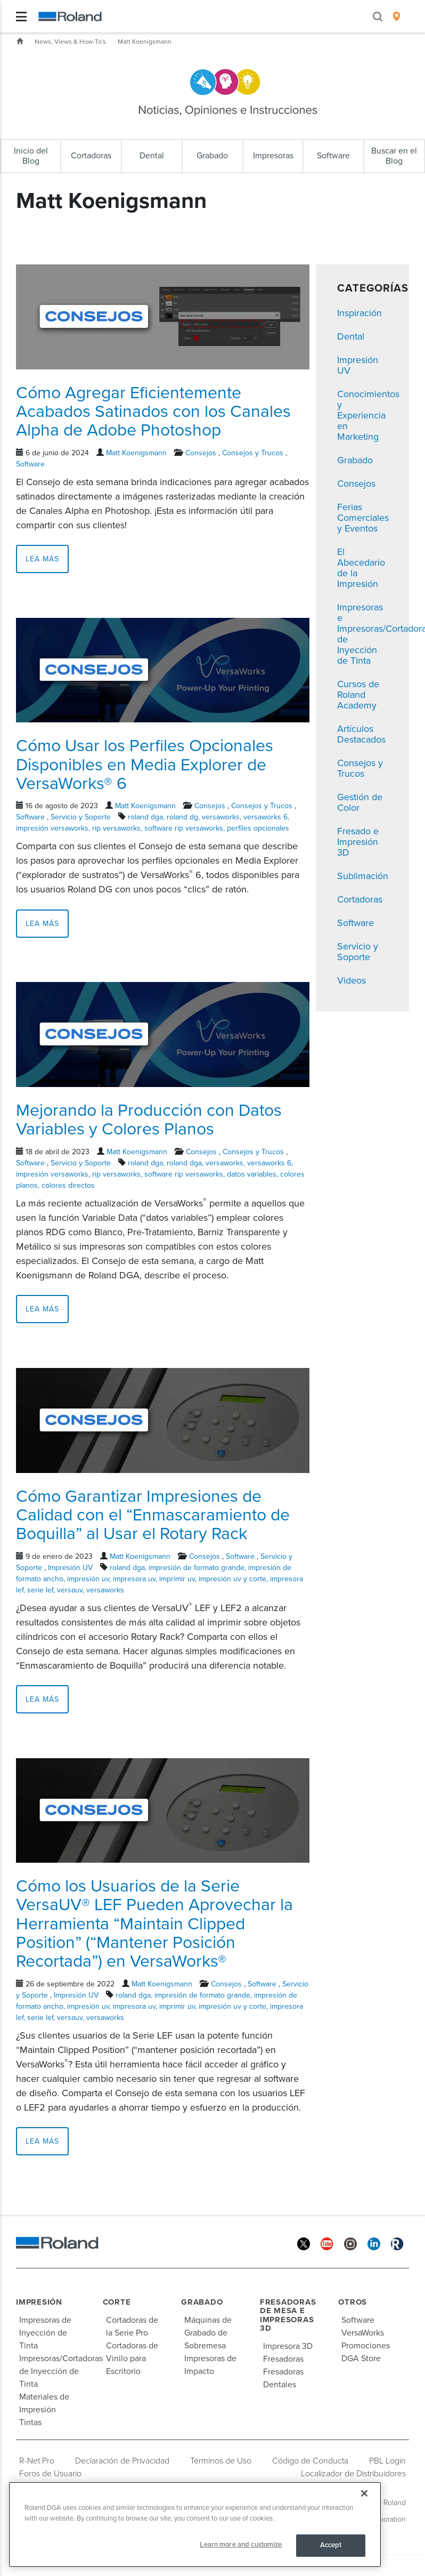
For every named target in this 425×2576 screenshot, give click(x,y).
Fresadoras (283, 2359)
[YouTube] (327, 2243)
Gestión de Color (359, 802)
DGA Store (361, 2358)
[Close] (364, 2493)
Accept (331, 2545)
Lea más (42, 559)
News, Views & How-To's (70, 41)
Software (30, 464)
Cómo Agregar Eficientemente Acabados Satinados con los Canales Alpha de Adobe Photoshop (153, 411)
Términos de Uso (220, 2461)
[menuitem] (396, 16)
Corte (117, 2302)
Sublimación (362, 876)
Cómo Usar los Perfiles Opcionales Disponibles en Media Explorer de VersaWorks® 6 (144, 764)
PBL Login (387, 2461)
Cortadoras (359, 899)
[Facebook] (280, 2243)
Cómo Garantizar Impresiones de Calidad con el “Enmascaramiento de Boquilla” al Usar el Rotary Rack (153, 1515)
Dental (350, 336)
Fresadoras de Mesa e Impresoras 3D (288, 2315)
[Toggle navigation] (21, 16)
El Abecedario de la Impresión (361, 568)
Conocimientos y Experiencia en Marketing (368, 415)
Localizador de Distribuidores (353, 2473)
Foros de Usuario (50, 2473)
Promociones (365, 2345)
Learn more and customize (241, 2544)
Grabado (355, 460)
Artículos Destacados (361, 734)
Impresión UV (70, 1567)
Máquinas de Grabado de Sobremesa (208, 2333)
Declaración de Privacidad (122, 2461)
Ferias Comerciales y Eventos (363, 517)
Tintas (30, 2422)
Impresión (39, 2302)
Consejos (200, 452)
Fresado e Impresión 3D (358, 841)
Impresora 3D (288, 2346)
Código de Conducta (310, 2461)
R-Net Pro (36, 2461)
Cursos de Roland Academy (358, 694)
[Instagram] (350, 2243)
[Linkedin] (373, 2243)
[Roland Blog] (397, 2243)
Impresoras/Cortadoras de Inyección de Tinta (61, 2371)
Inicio (20, 41)
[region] (195, 2524)
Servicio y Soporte (81, 817)
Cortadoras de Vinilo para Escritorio (132, 2358)
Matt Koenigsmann (144, 41)
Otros (352, 2302)
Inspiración (359, 313)
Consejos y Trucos (252, 452)
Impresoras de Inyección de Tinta (45, 2333)
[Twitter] (303, 2243)
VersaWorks (362, 2333)
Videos (351, 980)
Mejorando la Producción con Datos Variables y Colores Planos (149, 1119)
